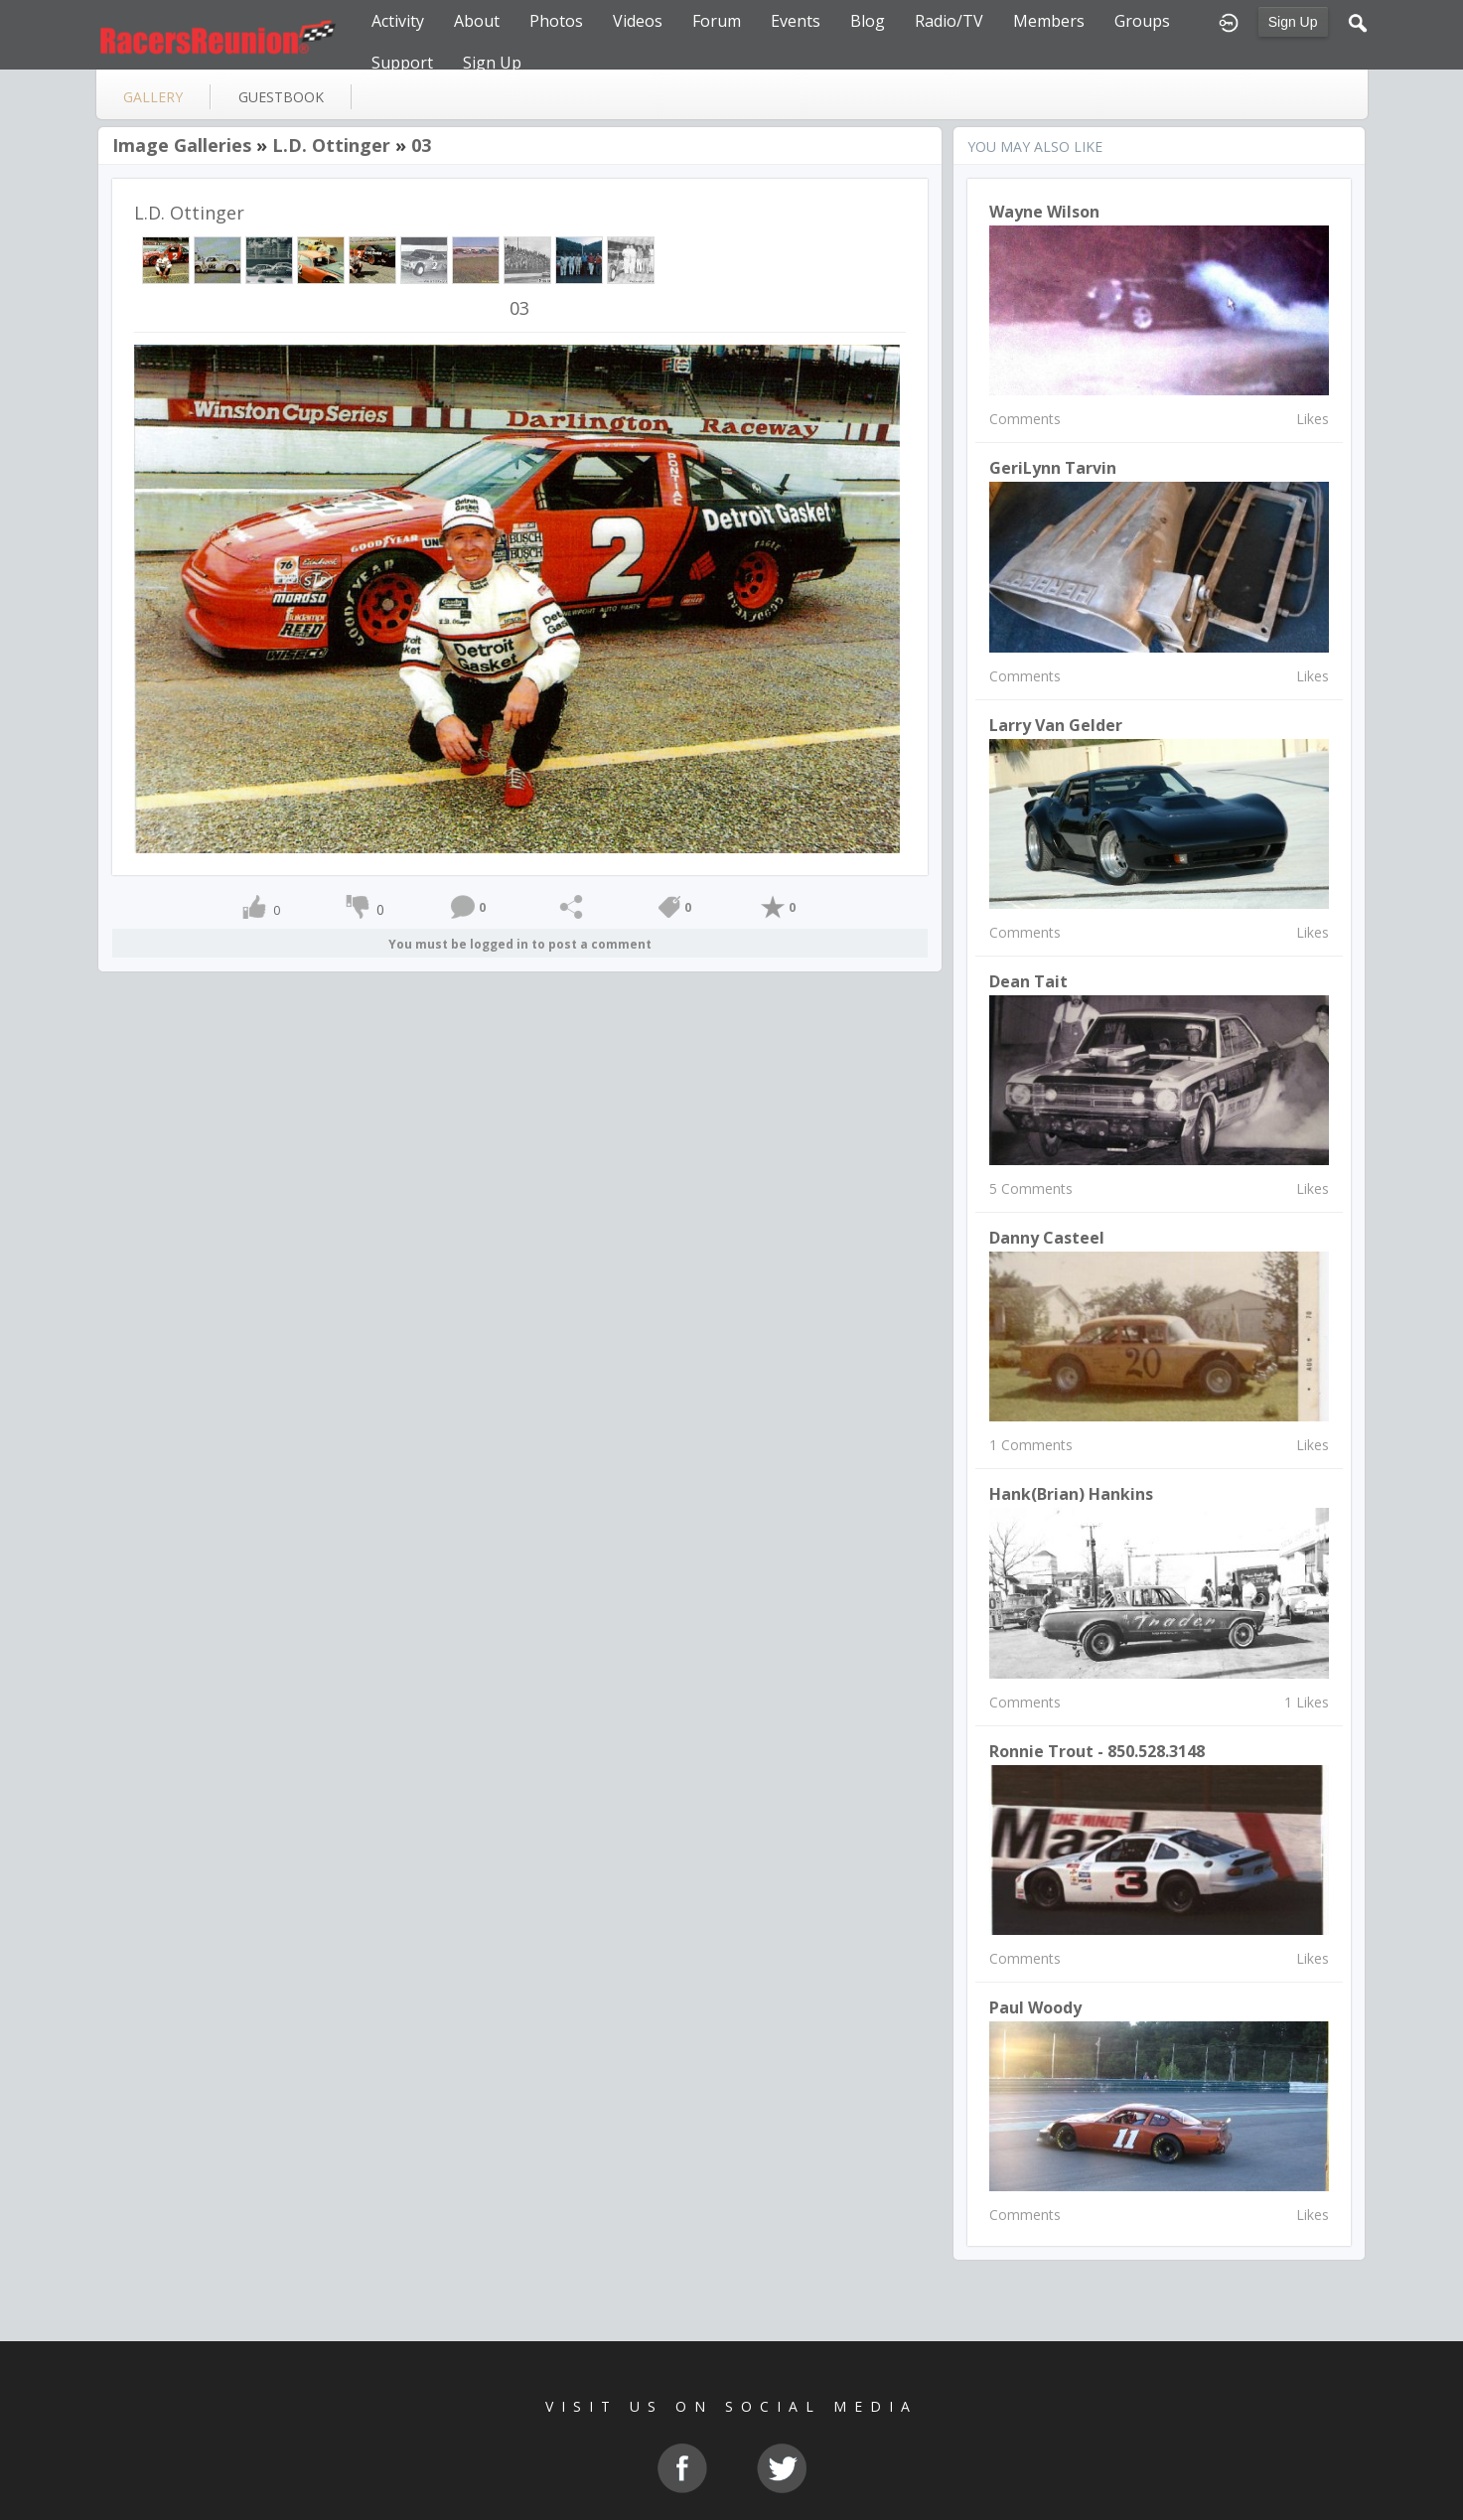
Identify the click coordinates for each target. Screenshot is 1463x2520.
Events (795, 21)
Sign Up (1293, 22)
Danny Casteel (1046, 1238)
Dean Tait (1028, 981)
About (477, 21)
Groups (1142, 21)
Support (402, 63)
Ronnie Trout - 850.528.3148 (1097, 1751)
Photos (556, 21)
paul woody (1035, 2007)
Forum (716, 21)
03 (421, 145)
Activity (397, 21)
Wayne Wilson (1044, 211)
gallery (153, 96)
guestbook (281, 96)
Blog (867, 21)
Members (1049, 21)
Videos (637, 21)
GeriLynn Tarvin (1052, 468)
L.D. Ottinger (331, 145)
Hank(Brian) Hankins (1071, 1494)
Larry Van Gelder (1055, 725)
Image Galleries (181, 145)
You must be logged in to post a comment (520, 944)
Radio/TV (949, 21)
